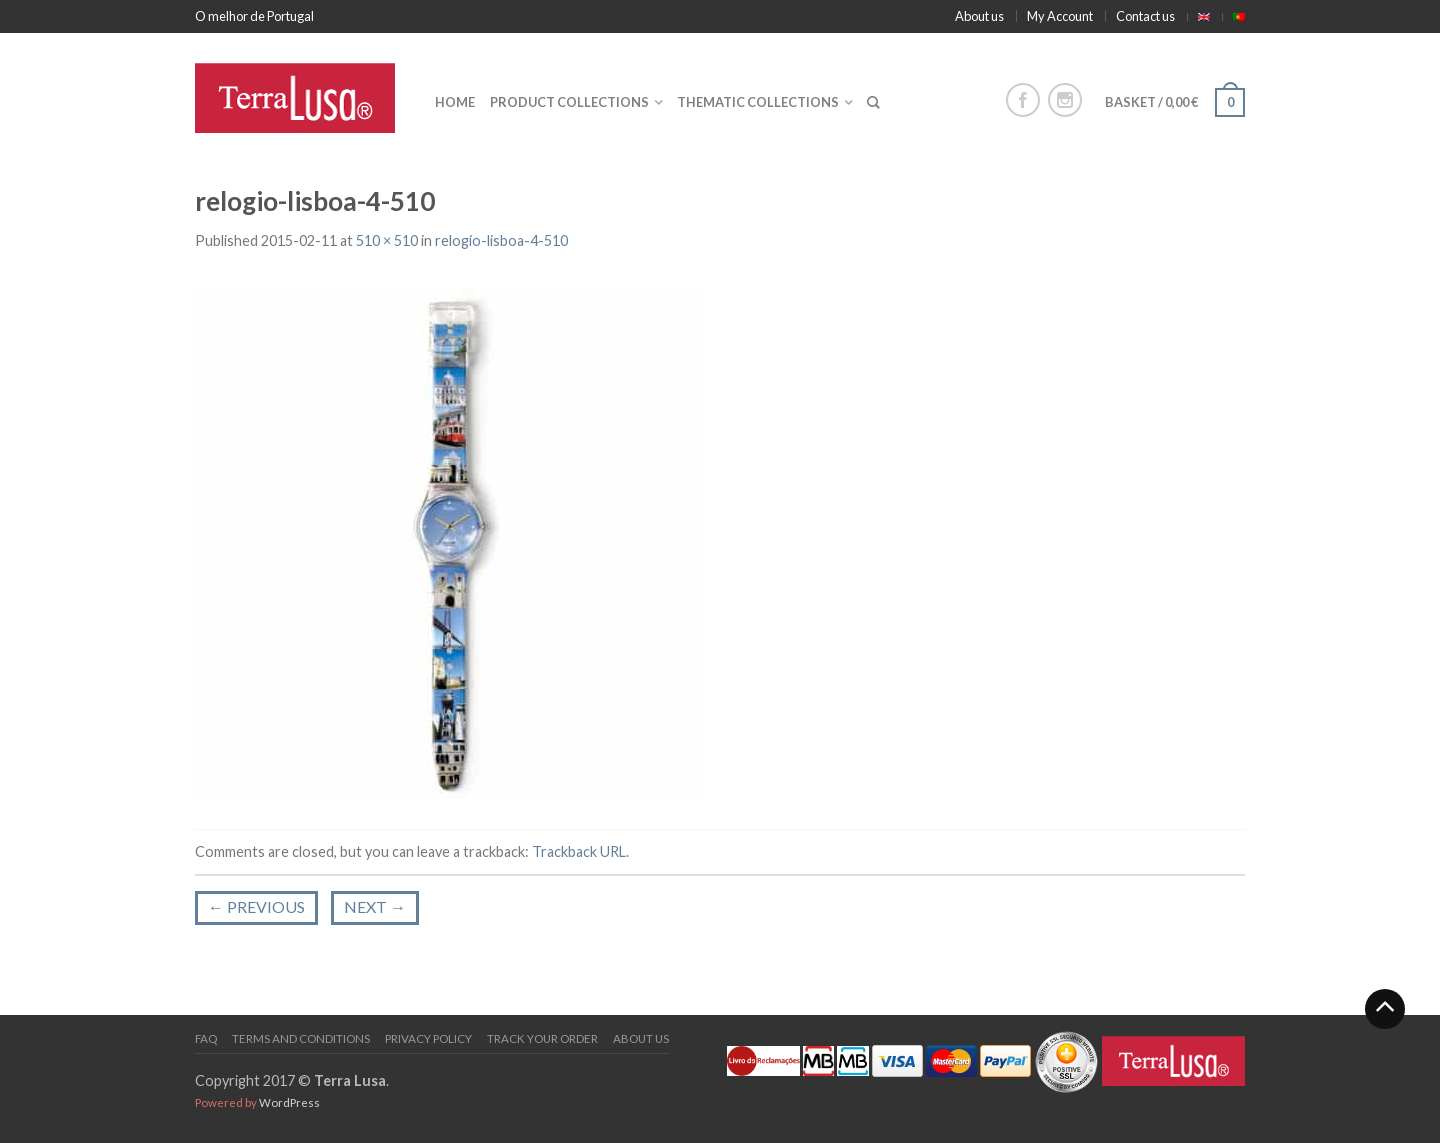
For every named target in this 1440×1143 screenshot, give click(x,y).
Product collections (569, 102)
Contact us (1145, 16)
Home (455, 102)
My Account (1060, 16)
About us (979, 16)
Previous (256, 906)
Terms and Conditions (301, 1038)
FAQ (206, 1038)
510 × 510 (387, 240)
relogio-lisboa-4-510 (501, 240)
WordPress (289, 1102)
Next (375, 906)
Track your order (542, 1038)
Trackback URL (579, 851)
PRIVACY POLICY (428, 1038)
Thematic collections (758, 102)
